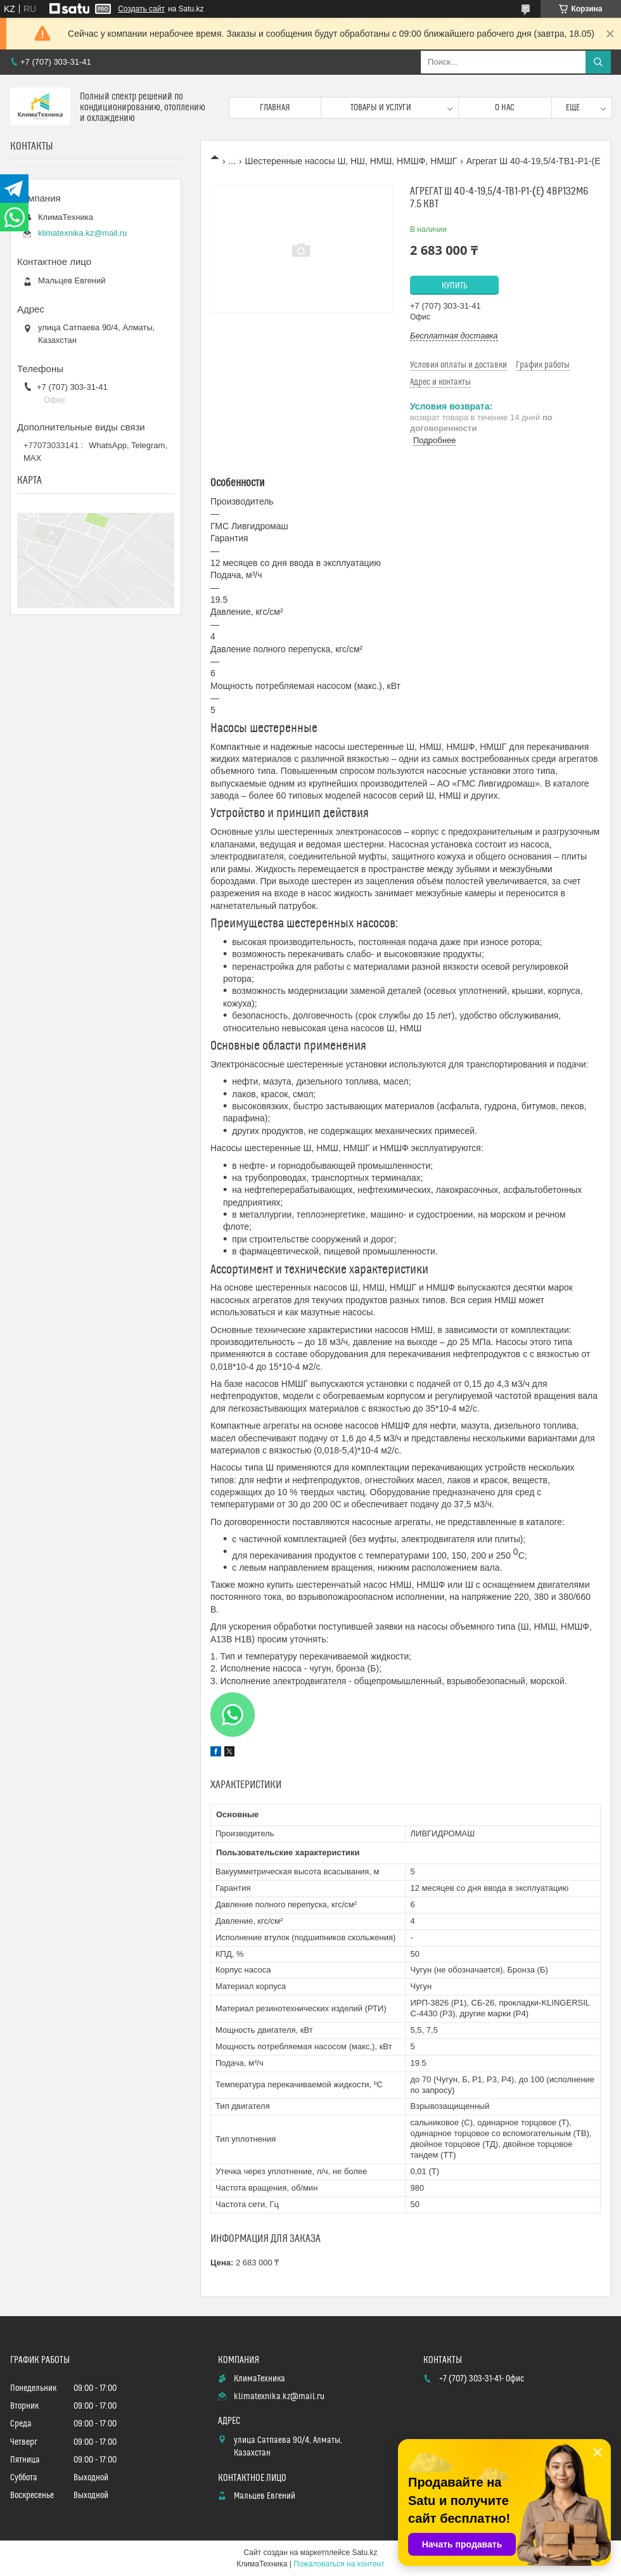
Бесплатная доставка (454, 335)
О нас (505, 108)
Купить (455, 286)
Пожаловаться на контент (338, 2564)
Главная (275, 108)
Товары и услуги (380, 108)
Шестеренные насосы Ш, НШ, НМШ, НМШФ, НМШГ (351, 161)
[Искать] (598, 62)
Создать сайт (141, 8)
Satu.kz (364, 2552)
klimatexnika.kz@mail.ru (82, 233)
